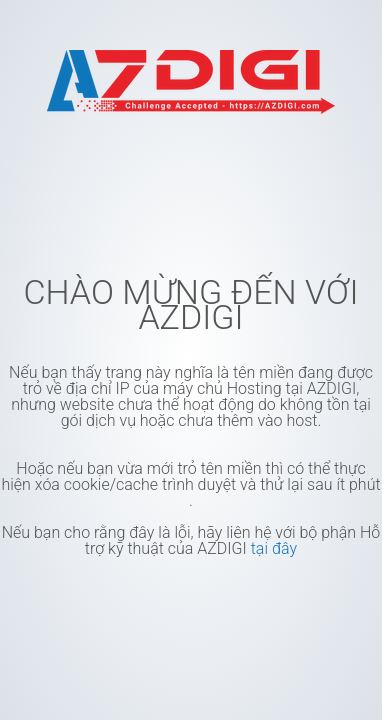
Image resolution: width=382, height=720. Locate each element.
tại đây (274, 548)
